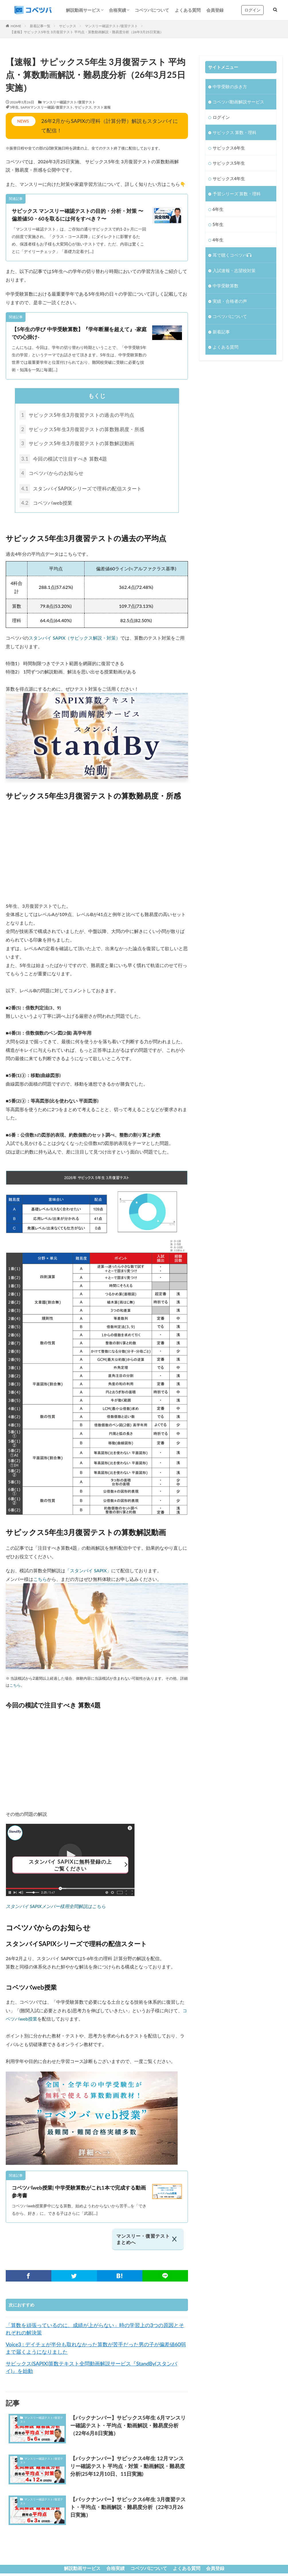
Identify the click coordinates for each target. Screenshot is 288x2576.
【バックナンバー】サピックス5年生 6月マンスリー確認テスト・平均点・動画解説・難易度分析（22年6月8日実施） (128, 2428)
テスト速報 (102, 107)
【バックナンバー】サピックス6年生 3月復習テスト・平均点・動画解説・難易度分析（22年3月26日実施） (128, 2509)
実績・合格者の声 (230, 301)
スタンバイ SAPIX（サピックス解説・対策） (74, 640)
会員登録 (215, 10)
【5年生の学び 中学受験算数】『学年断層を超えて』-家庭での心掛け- (79, 333)
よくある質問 (188, 10)
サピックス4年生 (229, 178)
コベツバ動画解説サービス (238, 101)
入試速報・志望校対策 (234, 270)
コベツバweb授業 (48, 505)
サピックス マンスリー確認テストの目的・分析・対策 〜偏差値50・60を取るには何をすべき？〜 (77, 215)
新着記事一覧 (40, 26)
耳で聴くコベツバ (232, 255)
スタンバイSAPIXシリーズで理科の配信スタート (84, 490)
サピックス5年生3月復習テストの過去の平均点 (80, 415)
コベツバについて (152, 10)
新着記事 (221, 331)
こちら (40, 1581)
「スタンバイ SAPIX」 (88, 1573)
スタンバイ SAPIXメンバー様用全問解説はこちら (56, 1908)
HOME (16, 26)
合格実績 (117, 10)
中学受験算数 (225, 285)
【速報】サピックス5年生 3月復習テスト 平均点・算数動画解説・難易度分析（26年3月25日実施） (86, 32)
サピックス (67, 26)
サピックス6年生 (229, 147)
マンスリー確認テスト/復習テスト (111, 26)
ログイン (252, 9)
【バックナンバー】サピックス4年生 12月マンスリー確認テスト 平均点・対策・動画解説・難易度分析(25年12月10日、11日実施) (127, 2468)
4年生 (218, 239)
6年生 (218, 209)
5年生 (14, 107)
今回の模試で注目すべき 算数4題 (66, 460)
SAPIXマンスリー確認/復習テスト (46, 107)
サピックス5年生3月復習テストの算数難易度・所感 (86, 430)
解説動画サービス (83, 10)
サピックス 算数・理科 (235, 132)
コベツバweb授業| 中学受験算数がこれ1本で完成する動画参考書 (79, 2194)
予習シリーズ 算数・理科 (237, 193)
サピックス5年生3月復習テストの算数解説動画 (80, 444)
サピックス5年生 (229, 163)
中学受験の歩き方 (230, 86)
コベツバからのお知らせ (54, 475)
